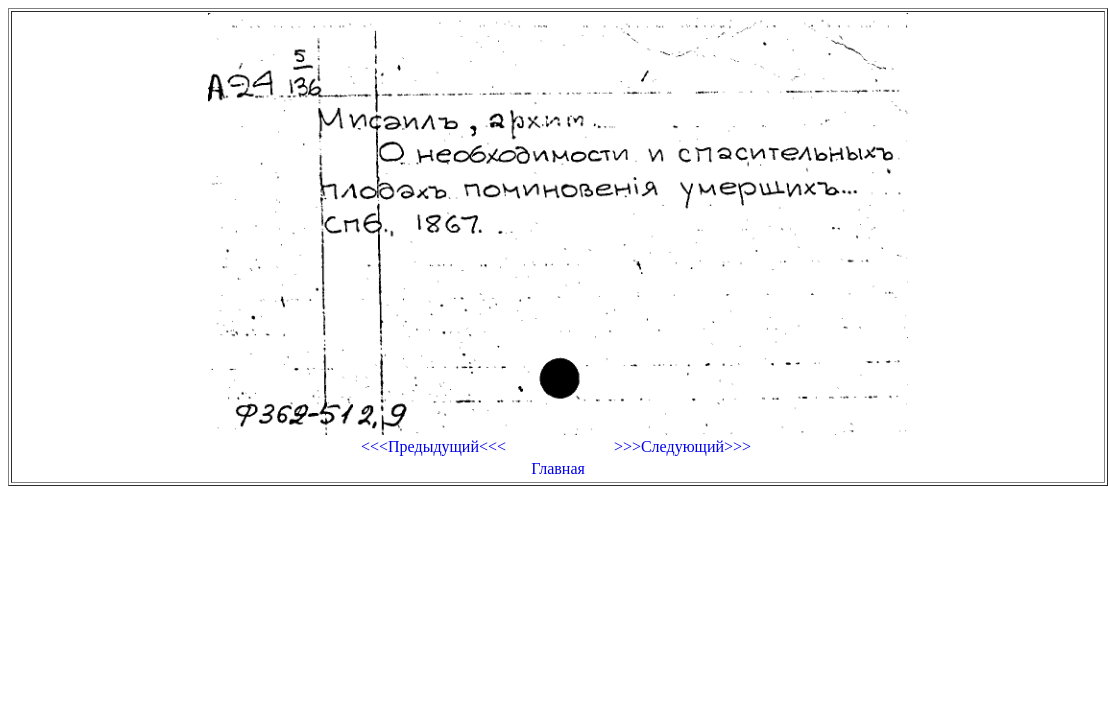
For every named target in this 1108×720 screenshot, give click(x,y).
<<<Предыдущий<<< (433, 446)
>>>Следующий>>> (682, 446)
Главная (558, 468)
